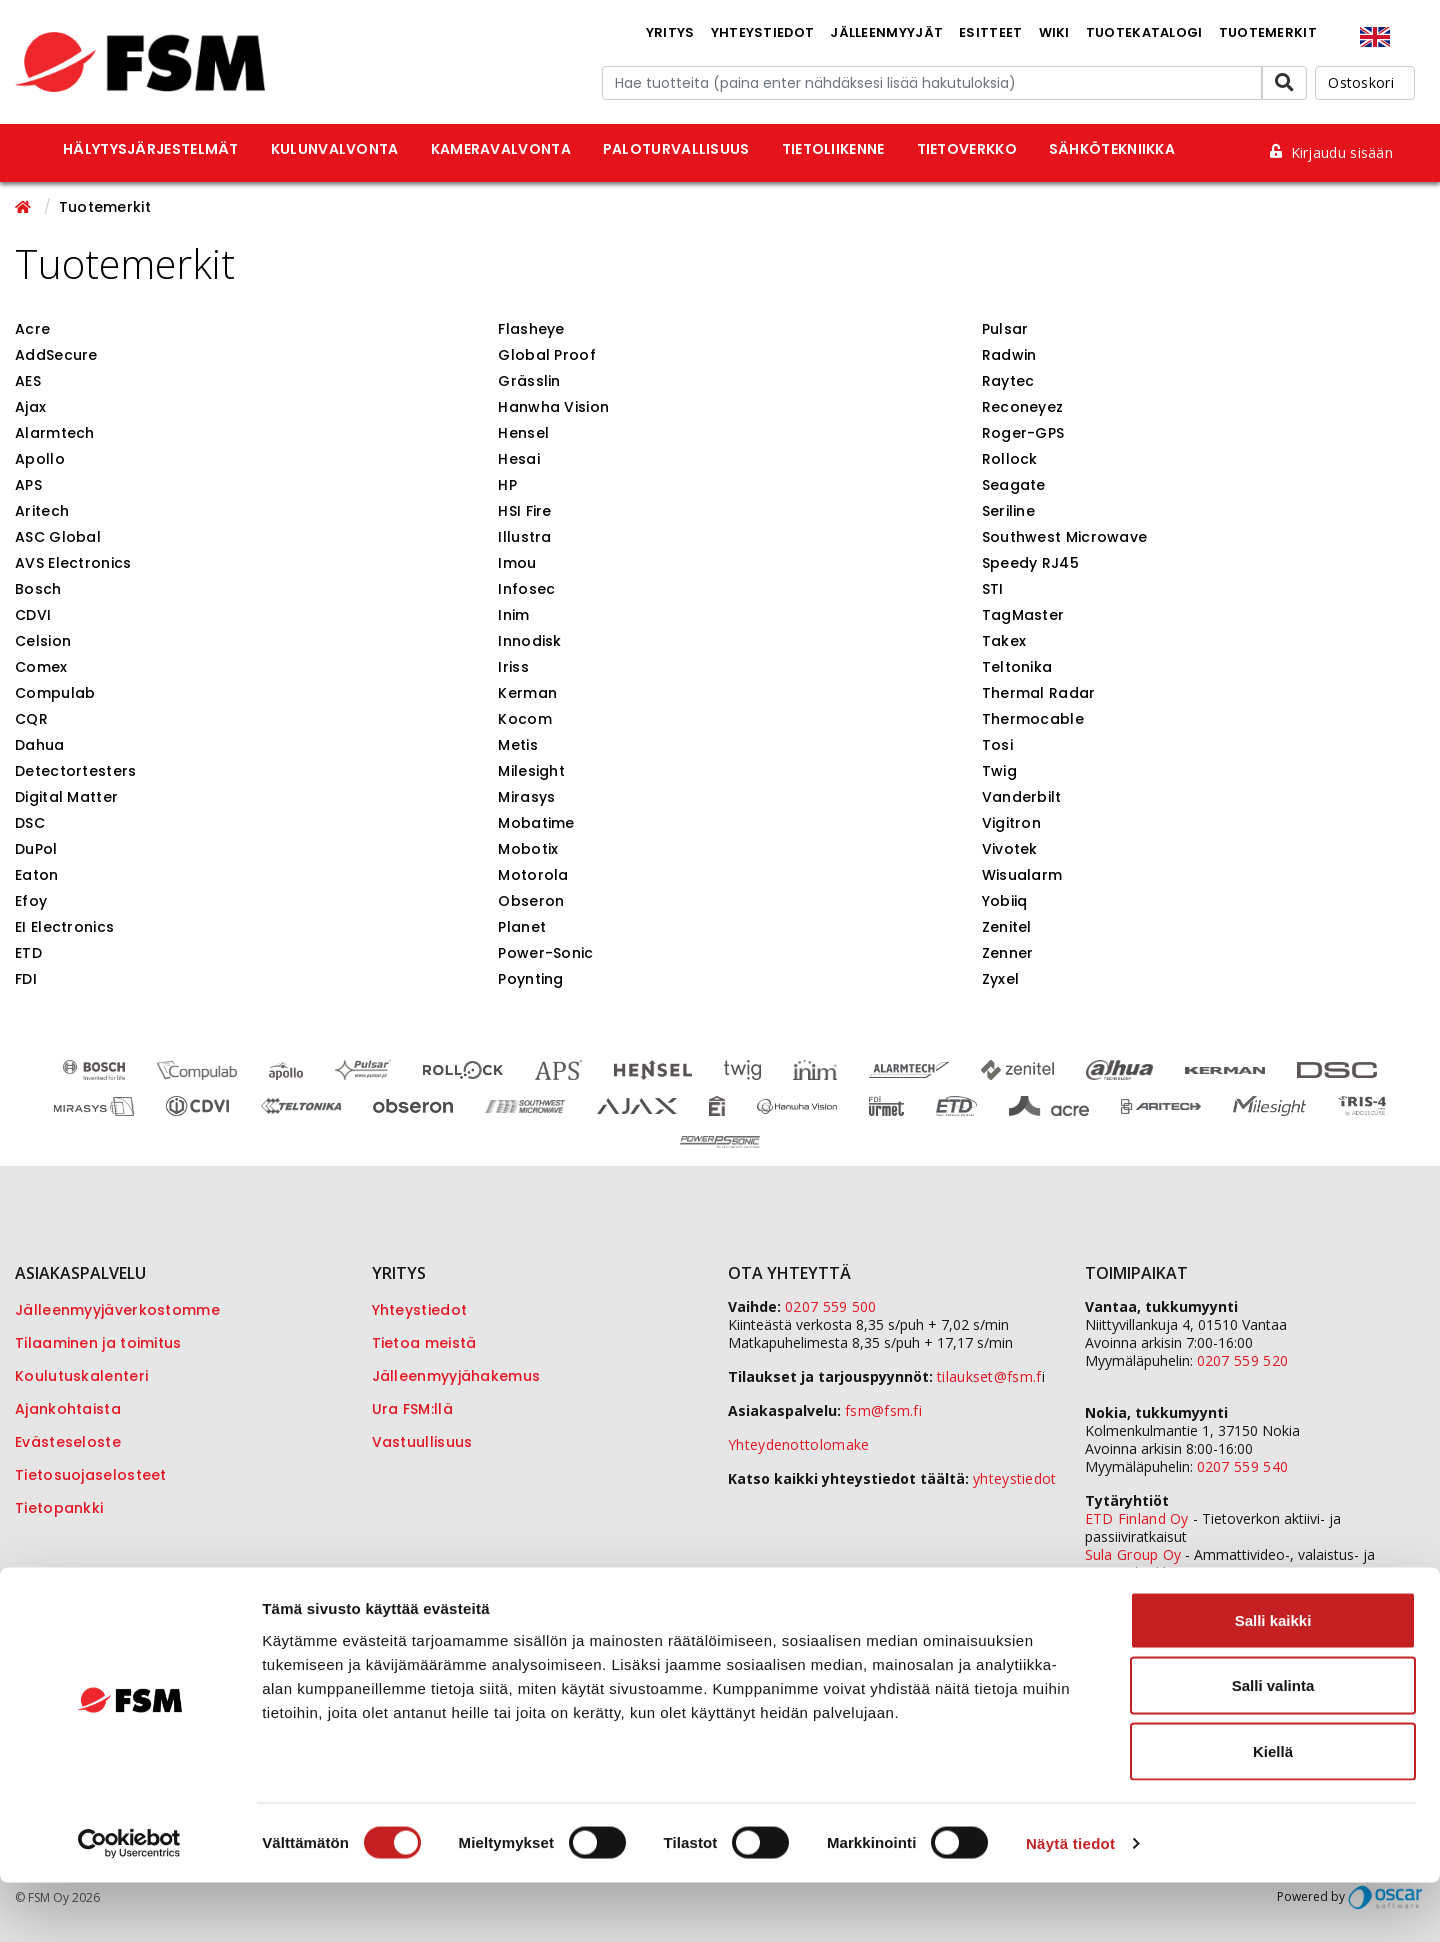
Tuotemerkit (1268, 32)
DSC (30, 823)
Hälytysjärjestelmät (151, 149)
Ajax (30, 407)
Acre (32, 329)
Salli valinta (1273, 1745)
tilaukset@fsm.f (989, 1376)
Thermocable (1033, 719)
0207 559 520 (1243, 1360)
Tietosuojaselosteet (91, 1475)
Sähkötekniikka (1112, 149)
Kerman (527, 693)
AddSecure (56, 355)
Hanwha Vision (553, 407)
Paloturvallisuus (676, 149)
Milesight (531, 771)
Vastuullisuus (422, 1442)
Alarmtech (55, 433)
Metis (518, 745)
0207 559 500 (831, 1306)
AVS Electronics (73, 563)
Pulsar (1005, 329)
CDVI (33, 615)
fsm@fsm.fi (883, 1410)
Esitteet (990, 32)
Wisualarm (1022, 875)
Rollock (1010, 459)
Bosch (38, 589)
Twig (999, 771)
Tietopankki (59, 1508)
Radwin (1009, 355)
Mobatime (536, 823)
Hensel (523, 433)
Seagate (1014, 485)
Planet (522, 927)
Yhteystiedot (763, 32)
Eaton (37, 875)
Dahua (40, 745)
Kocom (525, 719)
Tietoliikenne (833, 149)
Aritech (42, 511)
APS (28, 485)
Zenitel (1007, 927)
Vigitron (1011, 823)
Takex (1004, 641)
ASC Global (58, 537)
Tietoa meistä (424, 1343)
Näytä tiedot (1070, 1902)
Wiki (1054, 32)
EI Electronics (64, 927)
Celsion (43, 641)
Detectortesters (76, 771)
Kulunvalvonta (335, 149)
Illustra (524, 537)
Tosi (997, 745)
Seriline (1008, 511)
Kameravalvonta (501, 149)
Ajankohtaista (68, 1409)
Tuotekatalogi (1144, 32)
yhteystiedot (1015, 1478)
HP (507, 485)
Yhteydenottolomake (798, 1444)
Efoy (31, 901)
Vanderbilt (1022, 797)
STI (993, 589)
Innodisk (529, 641)
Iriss (513, 667)
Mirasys (526, 797)
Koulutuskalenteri (81, 1376)
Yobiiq (1005, 901)
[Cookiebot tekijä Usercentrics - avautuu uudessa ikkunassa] (129, 1903)
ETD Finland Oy (1137, 1518)
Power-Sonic (545, 953)
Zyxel (1001, 979)
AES (28, 381)
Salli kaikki (1273, 1679)
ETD (28, 953)
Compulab (55, 693)
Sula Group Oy (1133, 1554)
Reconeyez (1023, 407)
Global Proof (547, 355)
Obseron (531, 901)
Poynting (530, 979)
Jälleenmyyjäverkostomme (117, 1310)
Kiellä (1273, 1810)
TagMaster (1023, 615)
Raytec (1008, 381)
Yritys (670, 32)
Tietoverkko (967, 149)
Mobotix (528, 849)
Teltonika (1017, 667)
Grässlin (529, 381)
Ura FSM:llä (412, 1409)
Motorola (533, 875)
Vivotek (1010, 849)
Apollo (40, 459)
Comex (41, 667)
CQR (31, 719)
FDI (26, 979)
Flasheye (531, 329)
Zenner (1008, 953)
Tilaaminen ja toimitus (98, 1343)
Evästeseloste (68, 1442)
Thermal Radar (1039, 693)
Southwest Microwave (1065, 537)
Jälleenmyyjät (886, 32)
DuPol (36, 849)
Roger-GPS (1023, 433)
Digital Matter (66, 797)
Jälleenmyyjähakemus (456, 1376)
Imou (517, 563)
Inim (513, 615)
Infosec (526, 589)
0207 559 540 (1243, 1466)
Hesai (519, 459)
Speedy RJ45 (1030, 563)
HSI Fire (524, 511)
